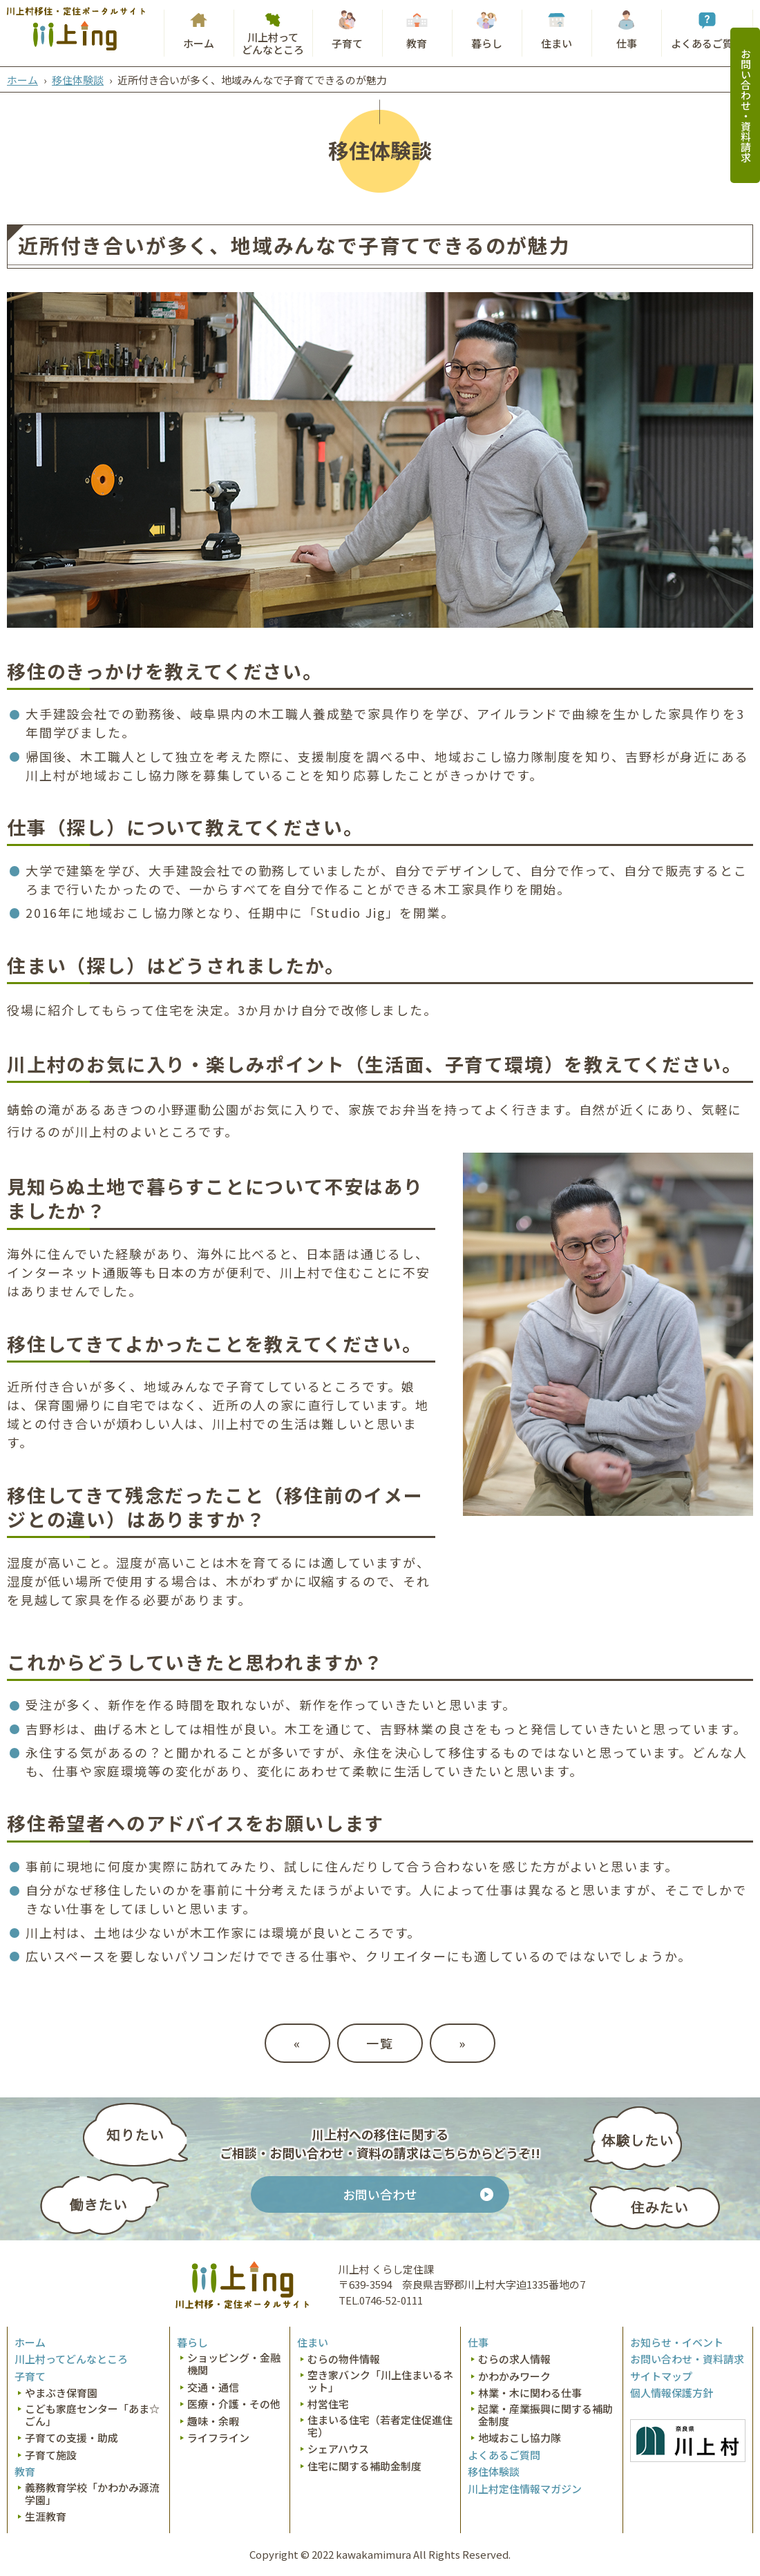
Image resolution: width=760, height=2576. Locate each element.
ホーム (198, 43)
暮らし (486, 43)
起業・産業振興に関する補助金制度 (545, 2415)
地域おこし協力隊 (519, 2438)
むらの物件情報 (343, 2359)
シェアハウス (338, 2449)
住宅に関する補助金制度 (364, 2466)
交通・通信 (213, 2387)
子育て (347, 43)
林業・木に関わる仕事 (530, 2393)
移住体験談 (78, 80)
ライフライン (218, 2438)
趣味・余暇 (213, 2421)
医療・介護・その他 (234, 2404)
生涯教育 (45, 2516)
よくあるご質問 (707, 43)
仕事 (626, 43)
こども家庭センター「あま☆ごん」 (92, 2415)
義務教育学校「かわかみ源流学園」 (92, 2493)
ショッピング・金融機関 (234, 2364)
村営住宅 (328, 2404)
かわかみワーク (514, 2376)
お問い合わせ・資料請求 (746, 105)
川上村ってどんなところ (273, 43)
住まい (556, 43)
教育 (416, 43)
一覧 (380, 2043)
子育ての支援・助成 (71, 2438)
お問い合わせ (380, 2194)
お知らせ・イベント (676, 2342)
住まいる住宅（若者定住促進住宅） (380, 2426)
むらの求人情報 (514, 2359)
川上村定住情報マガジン (525, 2489)
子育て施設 (51, 2455)
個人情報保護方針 (671, 2393)
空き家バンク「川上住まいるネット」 (380, 2381)
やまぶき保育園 (61, 2393)
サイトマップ (661, 2376)
